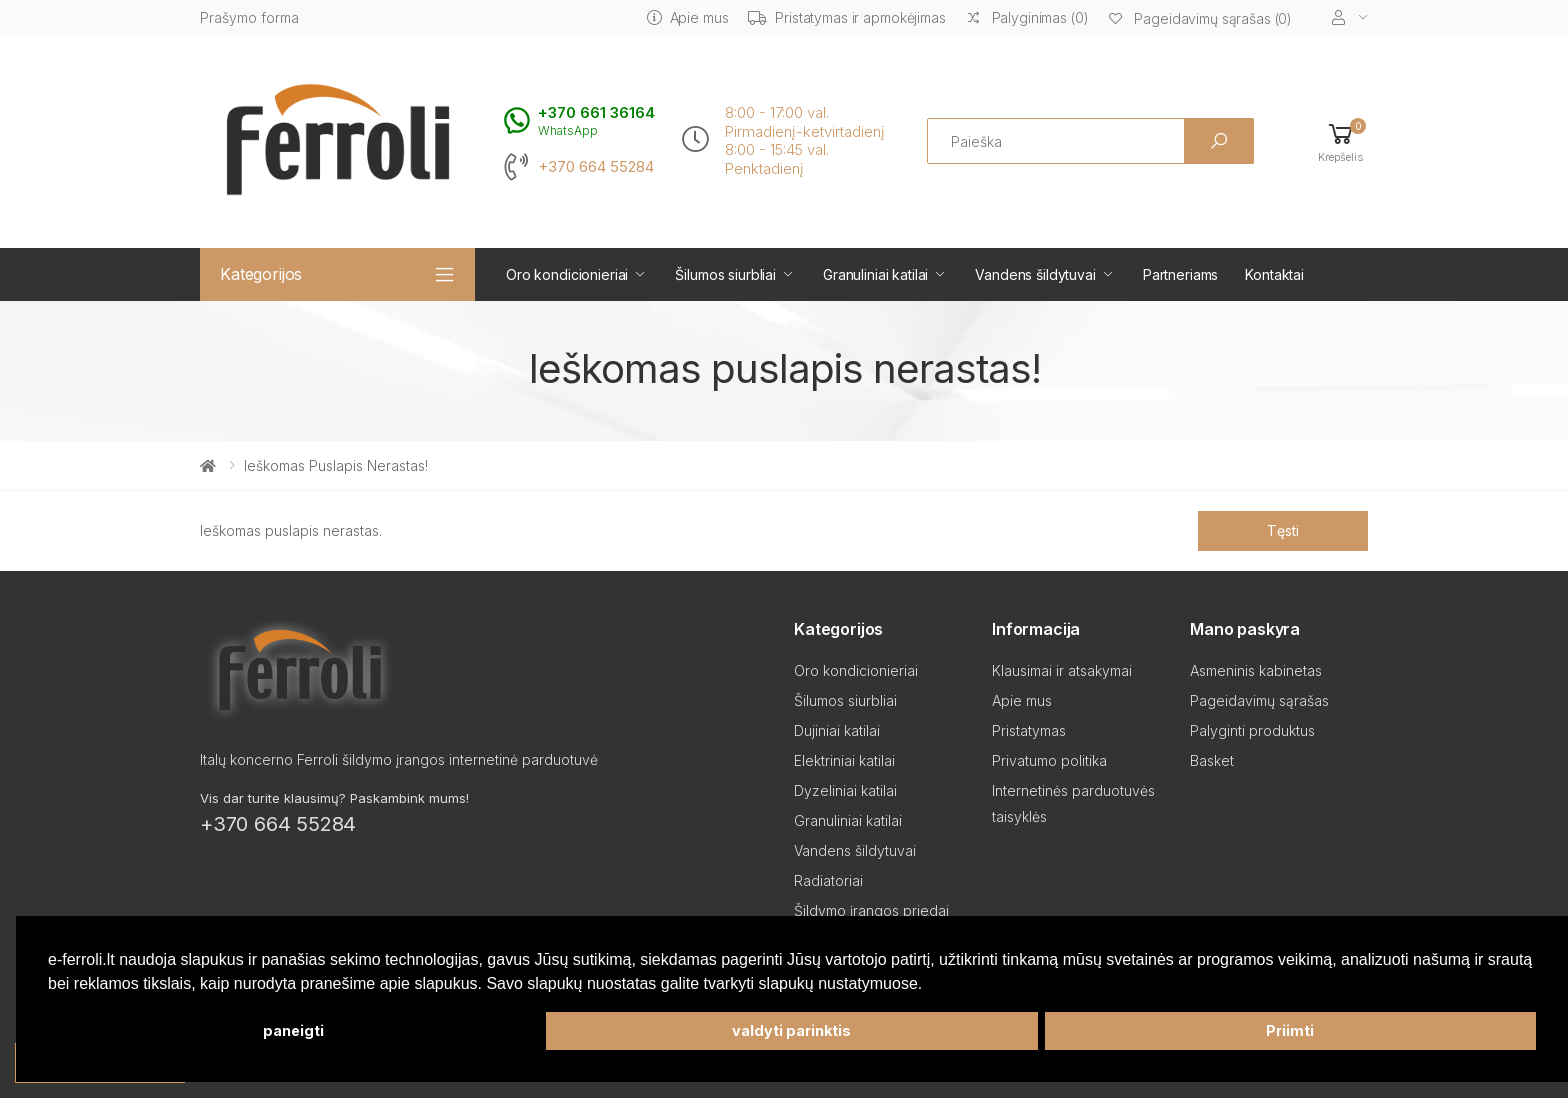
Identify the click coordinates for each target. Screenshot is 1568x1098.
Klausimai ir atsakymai (1062, 670)
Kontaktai (1274, 274)
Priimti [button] (1290, 1030)
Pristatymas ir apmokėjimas (846, 17)
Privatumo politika (1049, 760)
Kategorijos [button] (261, 274)
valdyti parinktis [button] (791, 1030)
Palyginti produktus (1252, 730)
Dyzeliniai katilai (845, 790)
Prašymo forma (249, 17)
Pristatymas (1029, 730)
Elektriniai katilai (844, 760)
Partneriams (1180, 274)
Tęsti (1282, 530)
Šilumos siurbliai (725, 274)
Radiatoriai (828, 880)
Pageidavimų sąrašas (1259, 700)
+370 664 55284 (596, 167)
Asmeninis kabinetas (1256, 670)
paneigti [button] (293, 1030)
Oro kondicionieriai (567, 274)
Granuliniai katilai (875, 274)
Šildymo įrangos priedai (871, 910)
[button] (1340, 141)
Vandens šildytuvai (1035, 274)
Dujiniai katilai (837, 730)
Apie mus (688, 17)
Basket (1212, 760)
